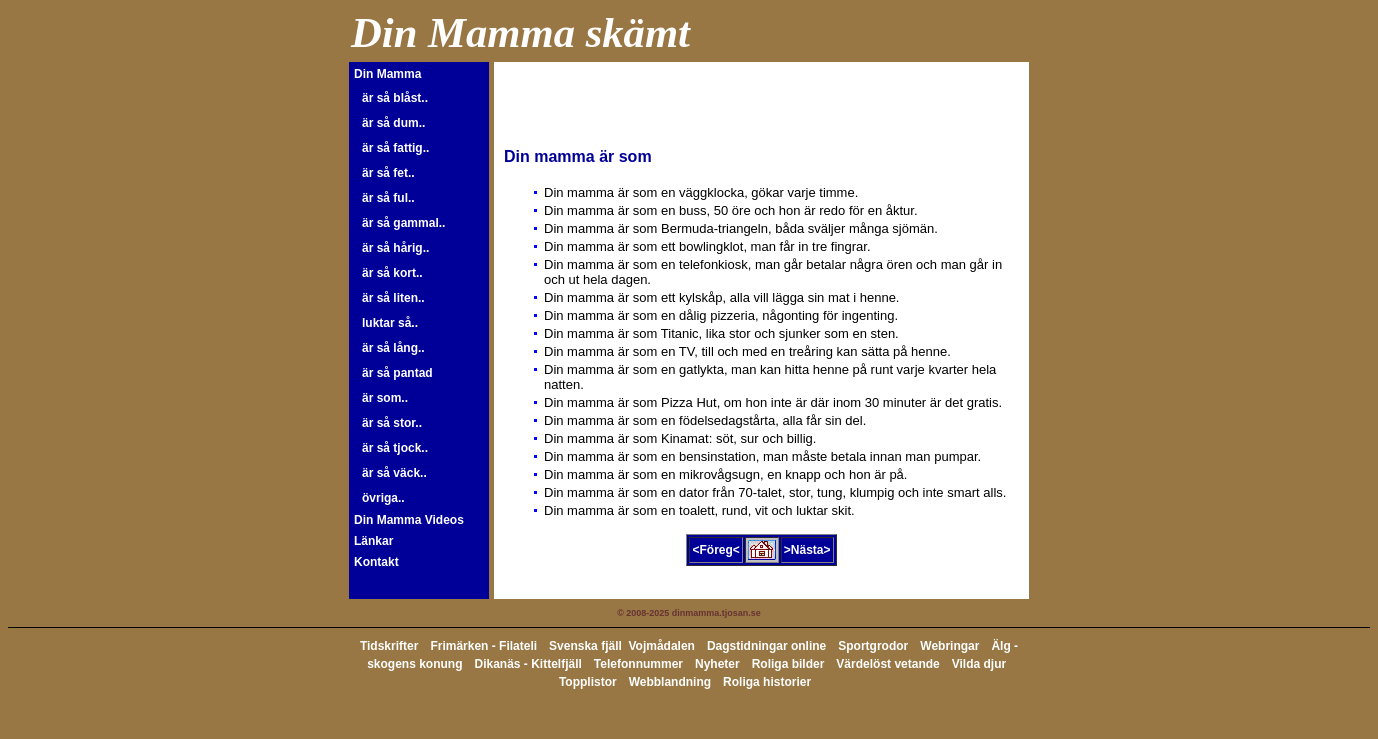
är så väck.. (394, 473)
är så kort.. (392, 273)
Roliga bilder (788, 664)
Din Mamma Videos (409, 520)
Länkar (373, 541)
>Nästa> (807, 550)
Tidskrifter (389, 646)
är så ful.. (388, 198)
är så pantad (397, 373)
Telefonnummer (638, 664)
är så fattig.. (395, 148)
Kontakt (376, 562)
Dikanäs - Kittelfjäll (527, 664)
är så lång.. (393, 348)
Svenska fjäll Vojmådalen (622, 646)
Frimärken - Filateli (483, 646)
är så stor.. (392, 423)
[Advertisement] (738, 102)
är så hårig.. (395, 248)
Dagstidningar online (766, 646)
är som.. (385, 398)
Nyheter (717, 664)
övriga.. (383, 498)
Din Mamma (387, 74)
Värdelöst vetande (887, 664)
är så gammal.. (403, 223)
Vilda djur (979, 664)
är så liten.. (393, 298)
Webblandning (670, 682)
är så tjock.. (395, 448)
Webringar (949, 646)
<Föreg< (715, 550)
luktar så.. (390, 323)
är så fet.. (388, 173)
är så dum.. (393, 123)
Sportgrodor (873, 646)
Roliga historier (767, 682)
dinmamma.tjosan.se (716, 613)
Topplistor (588, 682)
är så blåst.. (395, 98)
